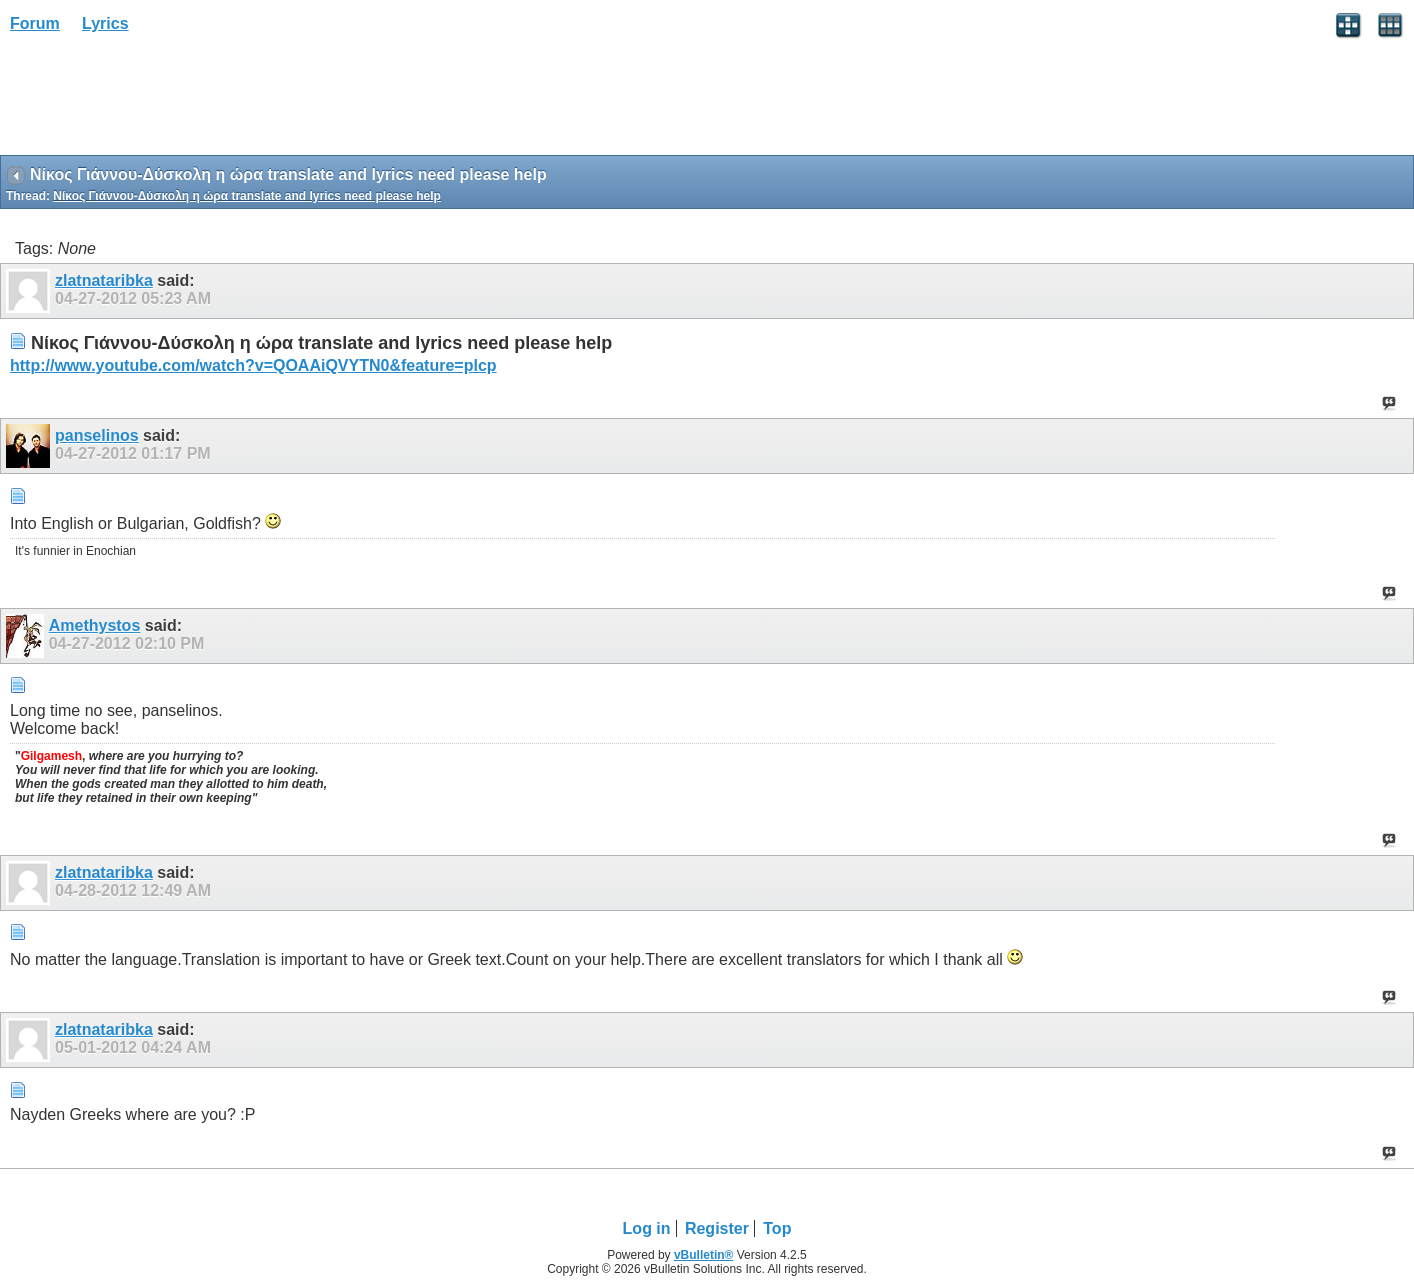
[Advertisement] (160, 101)
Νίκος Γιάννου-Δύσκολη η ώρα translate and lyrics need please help (247, 196)
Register (717, 1228)
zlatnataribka (104, 280)
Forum (35, 23)
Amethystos (95, 625)
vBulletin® (704, 1255)
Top (777, 1228)
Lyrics (105, 23)
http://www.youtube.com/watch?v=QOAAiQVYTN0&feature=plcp (253, 365)
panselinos (97, 435)
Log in (647, 1228)
